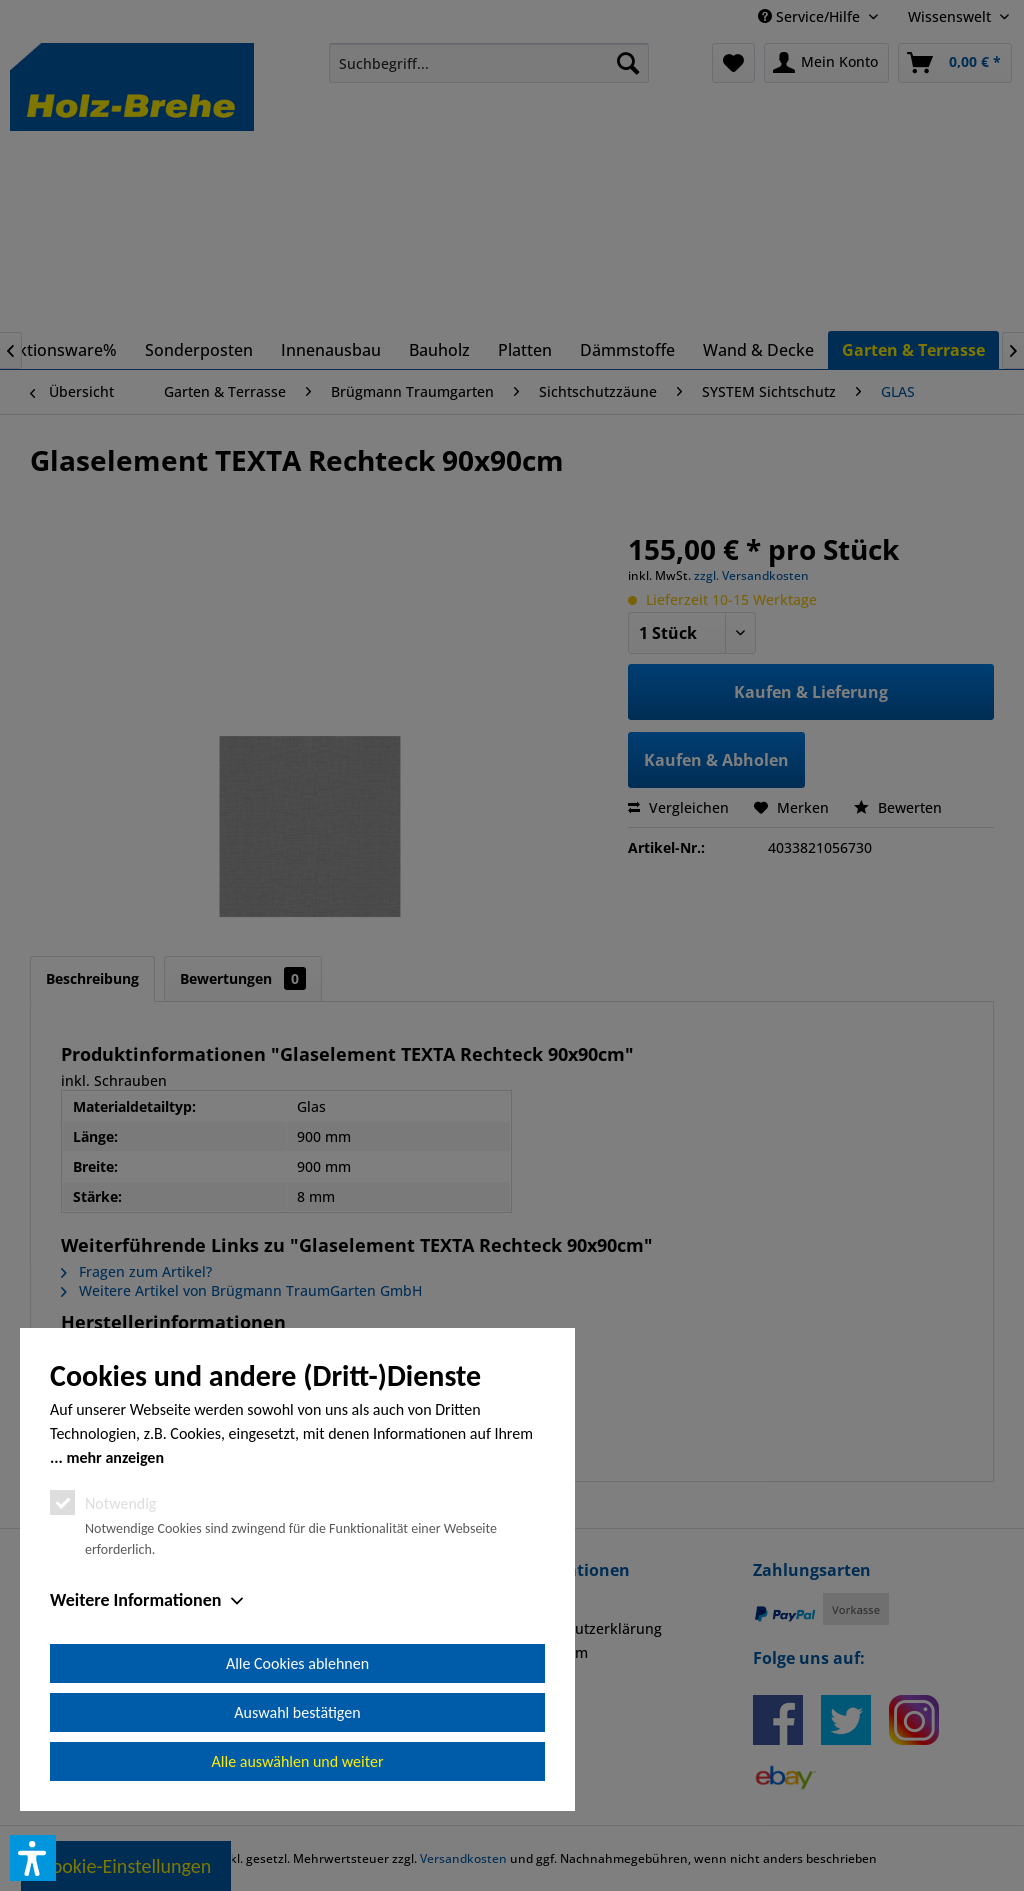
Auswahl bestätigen (297, 1712)
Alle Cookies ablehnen (297, 1663)
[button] (33, 1858)
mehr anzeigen (115, 1457)
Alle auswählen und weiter (298, 1761)
